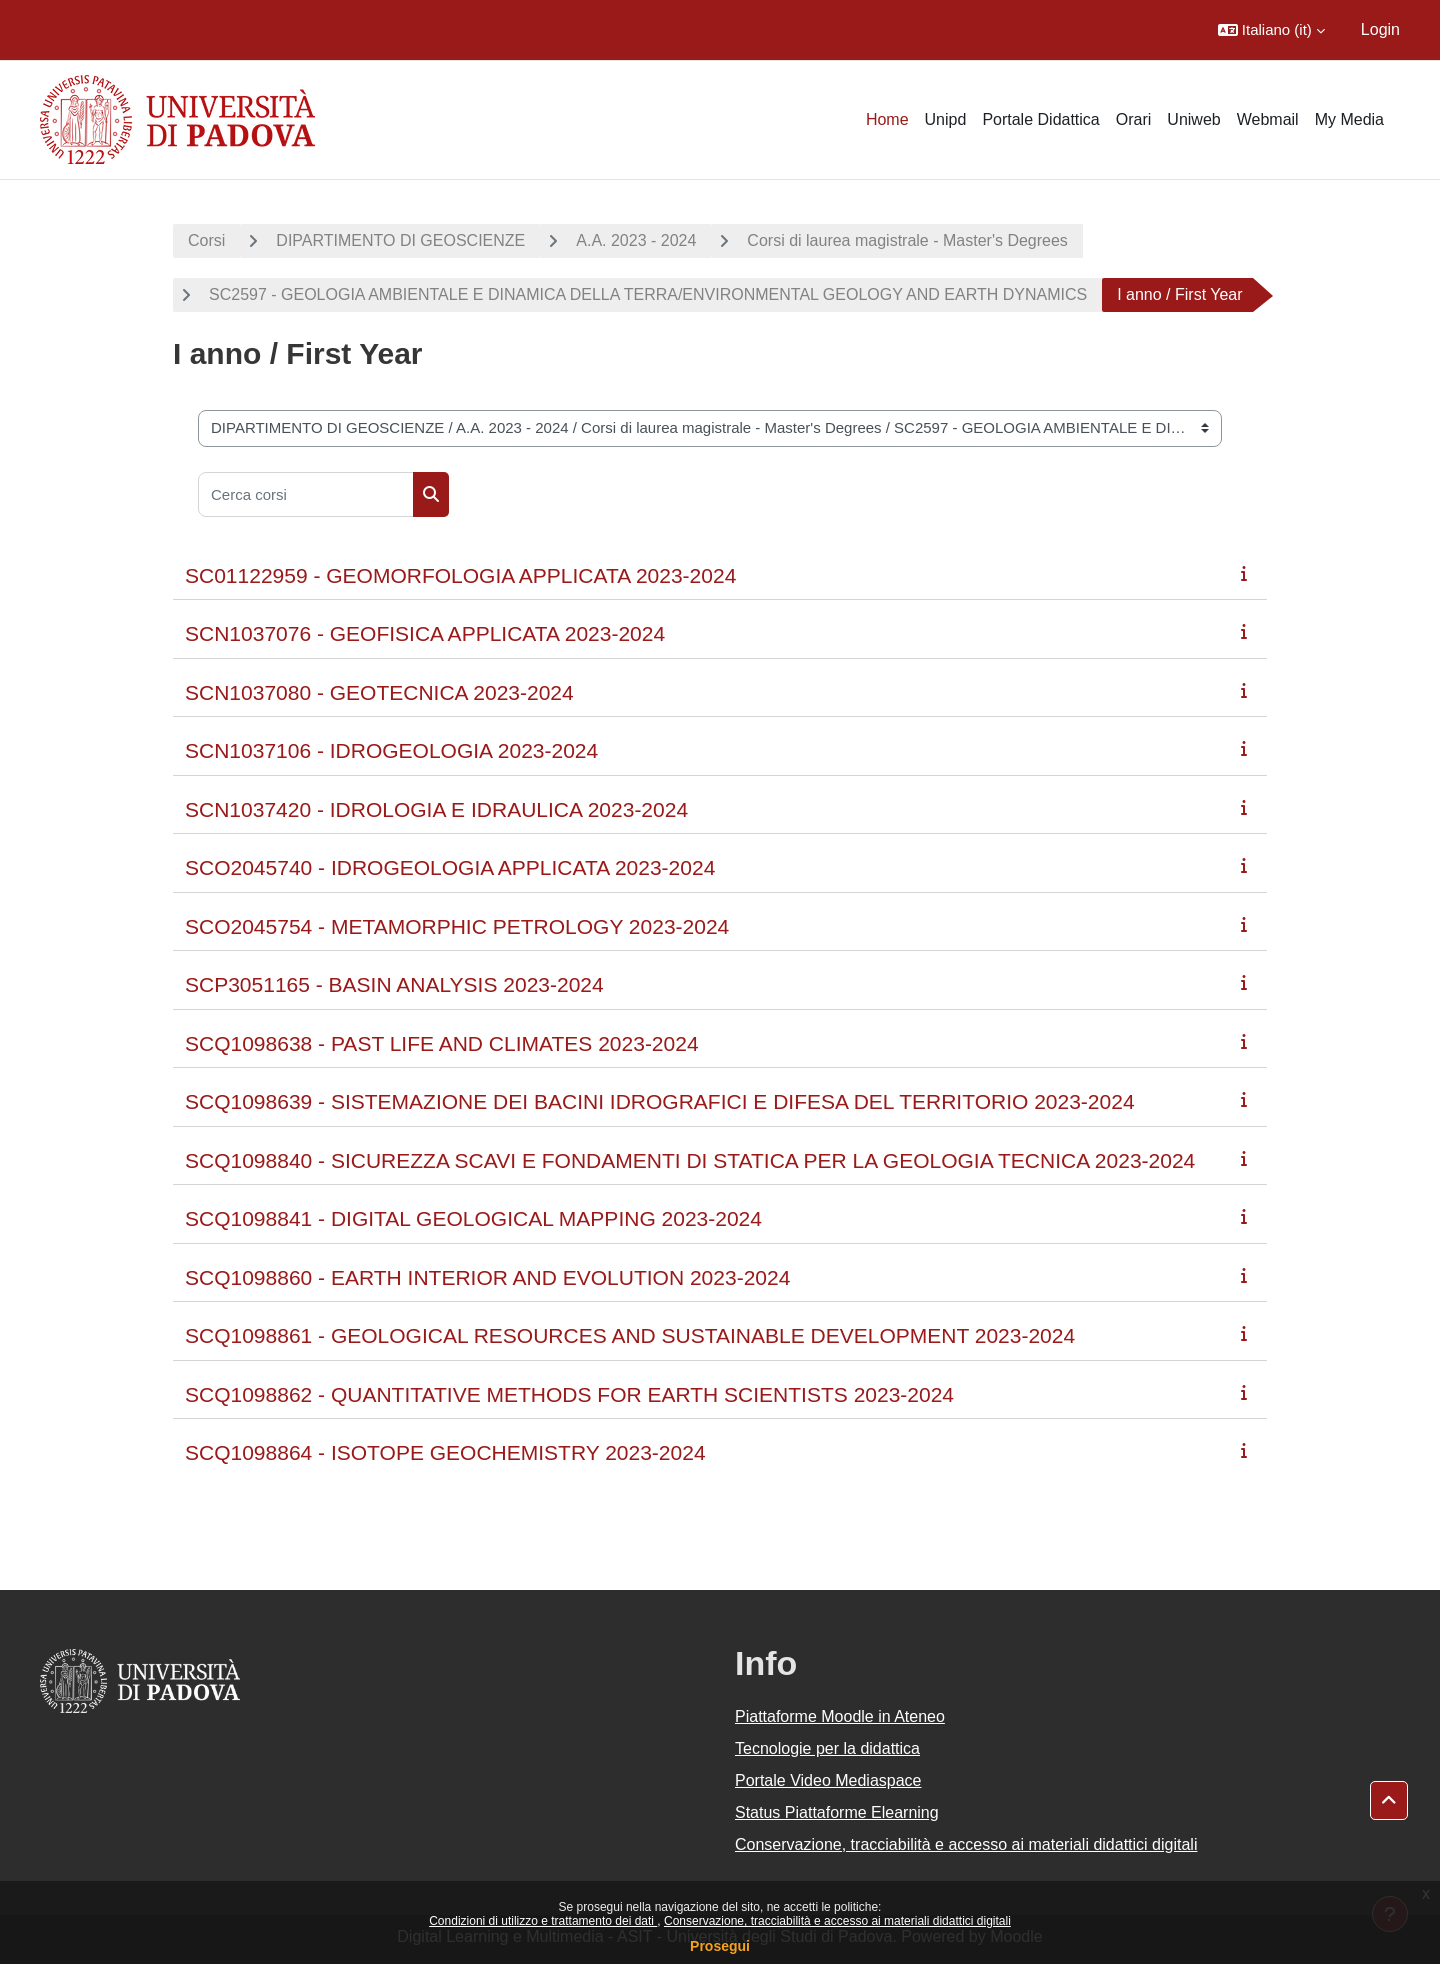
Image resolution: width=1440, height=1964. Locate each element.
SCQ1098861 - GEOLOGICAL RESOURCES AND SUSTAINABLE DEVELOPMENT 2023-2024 (630, 1335)
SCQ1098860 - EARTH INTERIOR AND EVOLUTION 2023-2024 (487, 1277)
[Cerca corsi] (306, 494)
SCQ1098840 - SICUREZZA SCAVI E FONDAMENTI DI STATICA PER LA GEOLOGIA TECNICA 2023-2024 (690, 1160)
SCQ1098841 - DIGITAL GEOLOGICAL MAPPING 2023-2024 (473, 1218)
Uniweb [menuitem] (1193, 119)
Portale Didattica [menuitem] (1040, 119)
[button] (1271, 30)
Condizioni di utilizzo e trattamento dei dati (543, 1921)
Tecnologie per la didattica (827, 1748)
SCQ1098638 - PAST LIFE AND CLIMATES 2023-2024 (442, 1043)
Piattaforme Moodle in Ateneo (840, 1716)
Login (1380, 29)
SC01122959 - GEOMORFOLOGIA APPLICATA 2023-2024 (460, 575)
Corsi (206, 240)
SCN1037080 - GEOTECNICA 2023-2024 (379, 692)
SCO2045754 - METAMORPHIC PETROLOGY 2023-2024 (457, 926)
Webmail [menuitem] (1268, 119)
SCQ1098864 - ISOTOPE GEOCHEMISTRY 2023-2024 (445, 1452)
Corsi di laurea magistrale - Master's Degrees (907, 240)
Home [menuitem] (887, 119)
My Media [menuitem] (1349, 119)
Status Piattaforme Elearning (837, 1812)
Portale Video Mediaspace (828, 1780)
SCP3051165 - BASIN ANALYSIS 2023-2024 (394, 984)
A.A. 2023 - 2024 (636, 240)
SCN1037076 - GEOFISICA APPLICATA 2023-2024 (425, 633)
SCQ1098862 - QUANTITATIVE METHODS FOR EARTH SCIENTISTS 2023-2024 (569, 1394)
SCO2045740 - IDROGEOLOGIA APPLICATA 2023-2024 (450, 867)
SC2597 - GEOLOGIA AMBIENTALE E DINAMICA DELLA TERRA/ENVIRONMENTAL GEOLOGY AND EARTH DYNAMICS (648, 294)
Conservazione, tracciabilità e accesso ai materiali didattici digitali (837, 1921)
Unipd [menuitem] (946, 119)
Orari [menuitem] (1134, 119)
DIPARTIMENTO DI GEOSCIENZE (400, 240)
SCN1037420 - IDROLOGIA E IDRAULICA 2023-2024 (436, 809)
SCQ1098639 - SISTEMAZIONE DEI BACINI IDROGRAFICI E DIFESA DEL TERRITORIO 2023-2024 (660, 1101)
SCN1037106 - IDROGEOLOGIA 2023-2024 (391, 750)
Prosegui (720, 1946)
